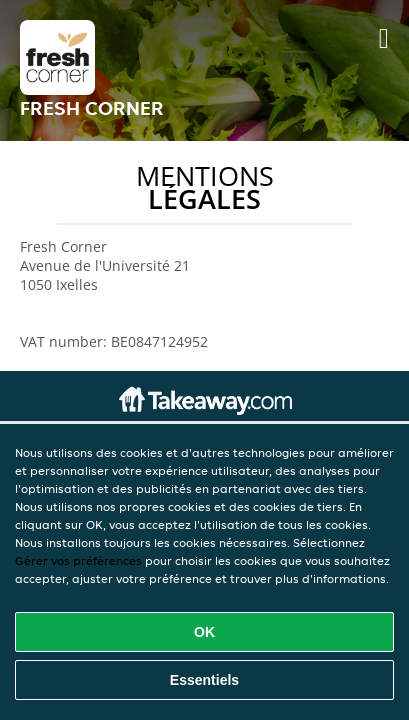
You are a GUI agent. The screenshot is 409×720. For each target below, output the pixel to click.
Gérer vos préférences (78, 560)
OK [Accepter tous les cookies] (204, 632)
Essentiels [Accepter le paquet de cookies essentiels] (204, 680)
